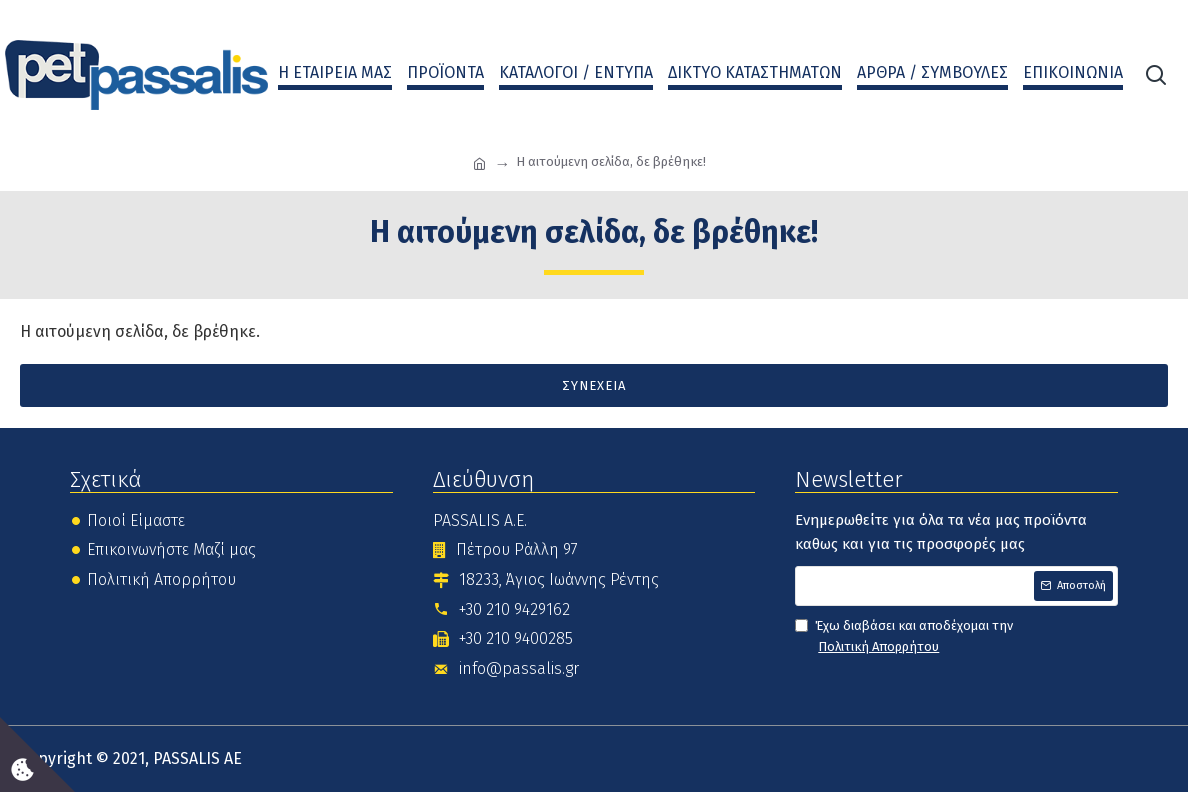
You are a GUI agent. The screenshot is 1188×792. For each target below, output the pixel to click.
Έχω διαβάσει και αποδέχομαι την (904, 638)
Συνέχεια (594, 385)
